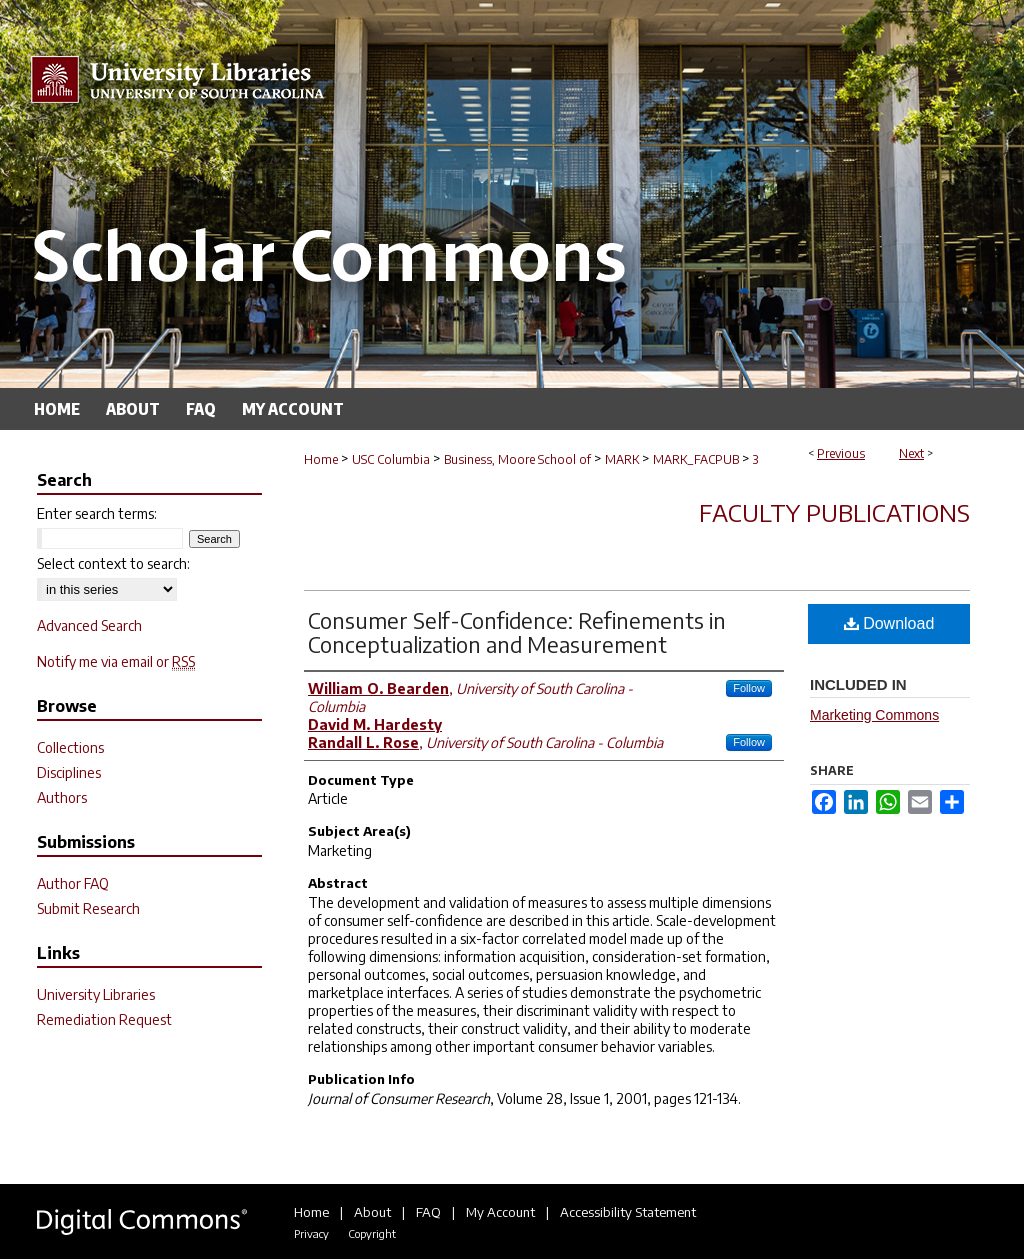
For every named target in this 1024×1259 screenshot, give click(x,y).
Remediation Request (104, 1019)
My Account (500, 1212)
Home (321, 459)
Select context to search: (113, 563)
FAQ (428, 1212)
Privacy (311, 1233)
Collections (70, 747)
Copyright (372, 1233)
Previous (841, 453)
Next (911, 453)
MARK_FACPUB (696, 459)
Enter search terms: (97, 513)
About (372, 1212)
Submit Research (88, 908)
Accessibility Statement (628, 1212)
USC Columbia (391, 459)
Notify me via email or (116, 661)
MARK (622, 459)
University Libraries (96, 994)
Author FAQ (73, 883)
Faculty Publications (834, 512)
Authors (62, 797)
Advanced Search (89, 625)
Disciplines (69, 772)
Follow (749, 688)
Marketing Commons (874, 715)
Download (889, 623)
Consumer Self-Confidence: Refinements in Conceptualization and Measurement (517, 632)
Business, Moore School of (517, 459)
